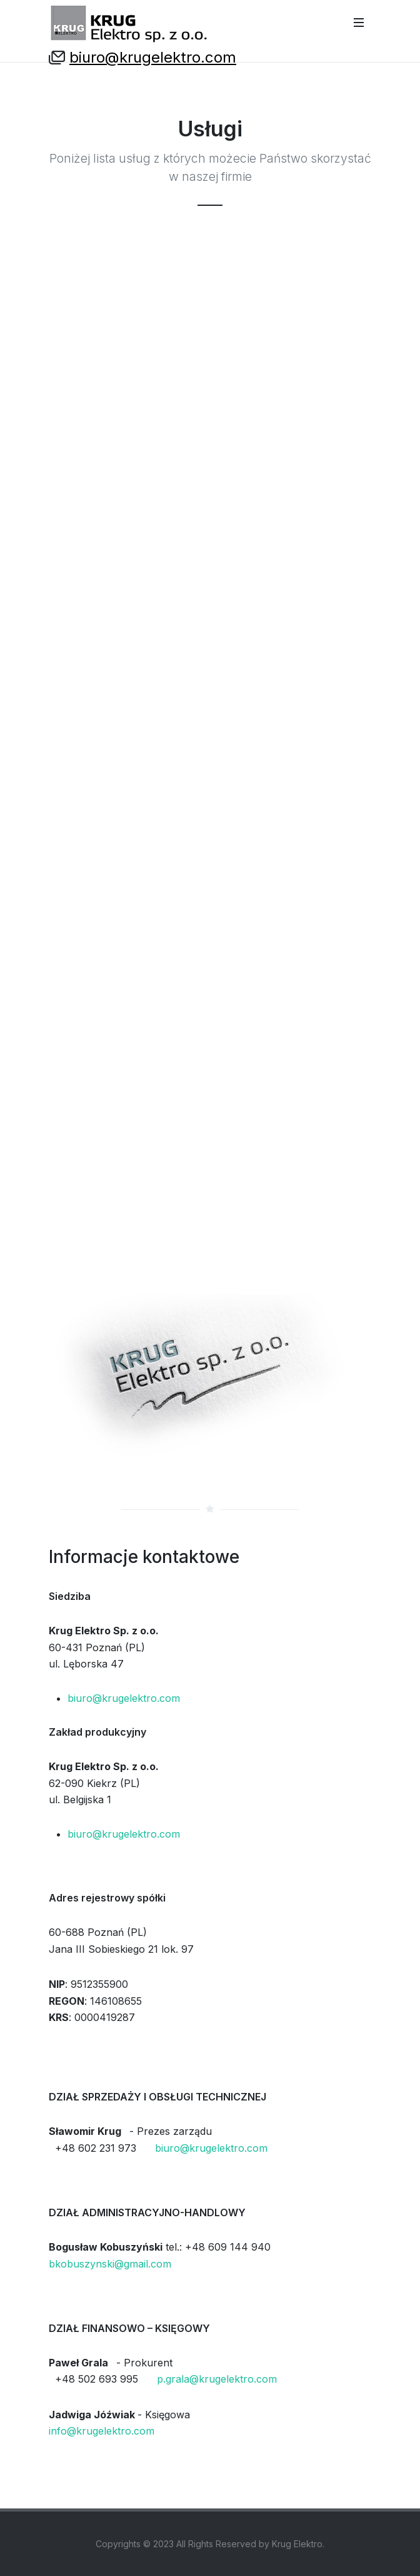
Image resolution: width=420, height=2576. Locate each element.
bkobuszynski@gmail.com (110, 2264)
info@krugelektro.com (101, 2431)
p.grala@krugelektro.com (217, 2379)
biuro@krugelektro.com (152, 57)
